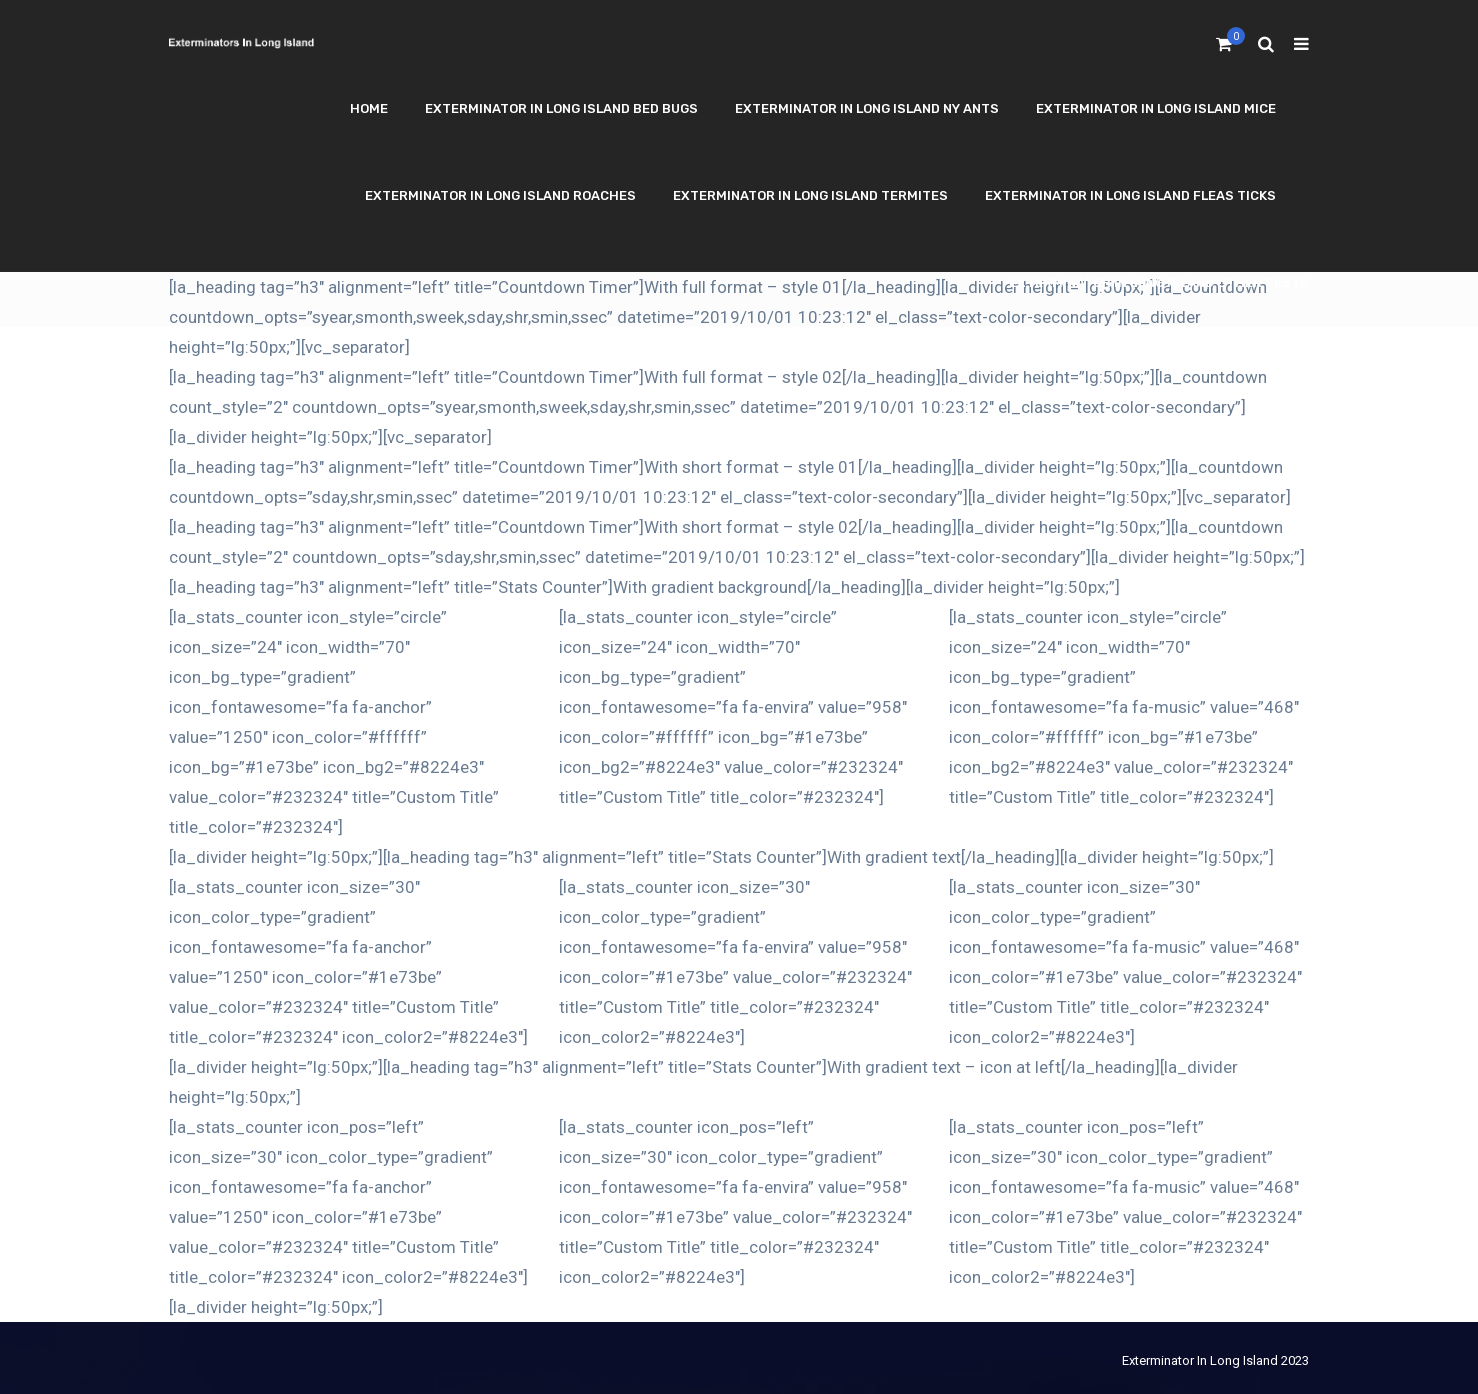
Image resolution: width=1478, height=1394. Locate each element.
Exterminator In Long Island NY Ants (867, 108)
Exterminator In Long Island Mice (1156, 108)
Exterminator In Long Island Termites (810, 195)
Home (369, 108)
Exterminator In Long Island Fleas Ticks (1130, 195)
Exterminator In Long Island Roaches (500, 195)
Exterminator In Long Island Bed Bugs (561, 108)
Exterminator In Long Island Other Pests (1159, 282)
